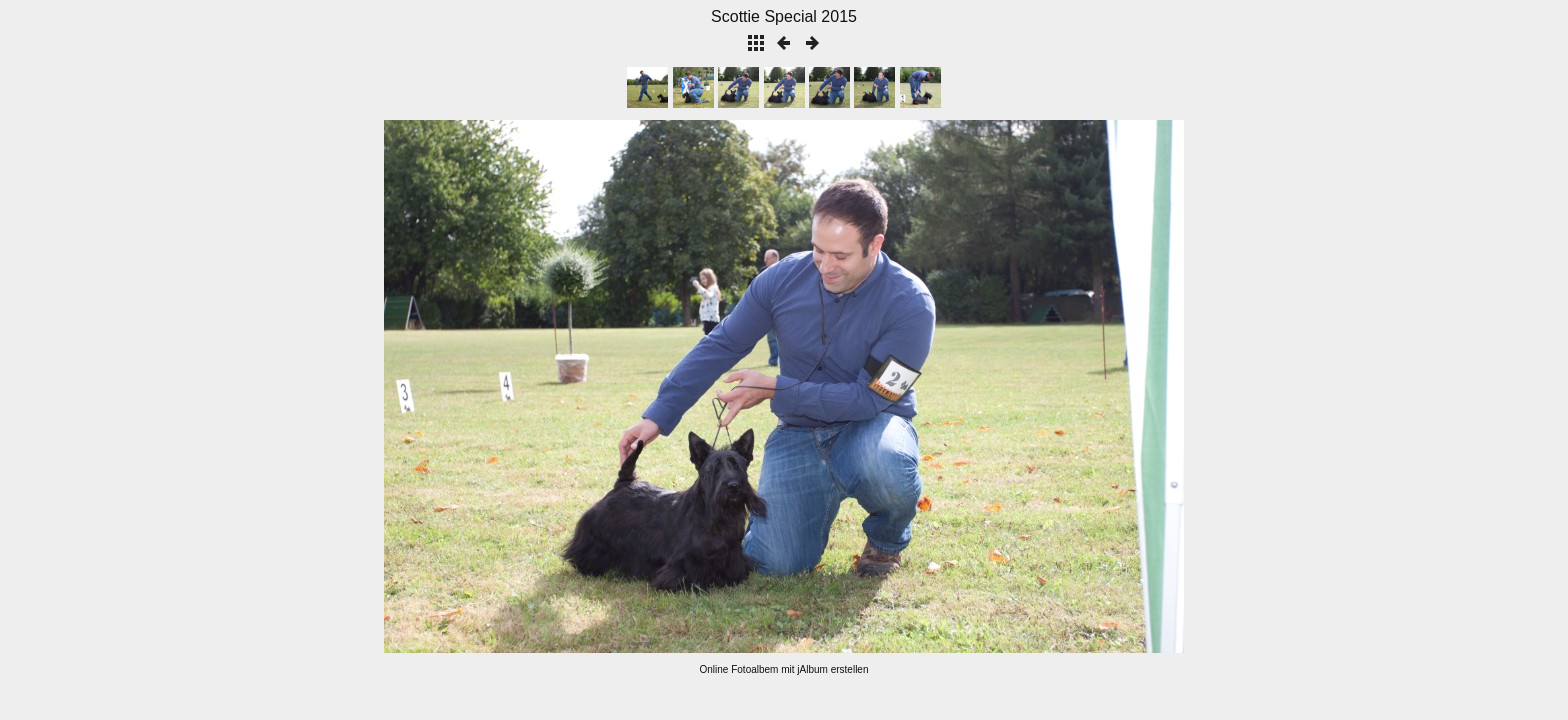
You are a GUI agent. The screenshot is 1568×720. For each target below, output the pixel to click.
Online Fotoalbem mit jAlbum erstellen (784, 669)
